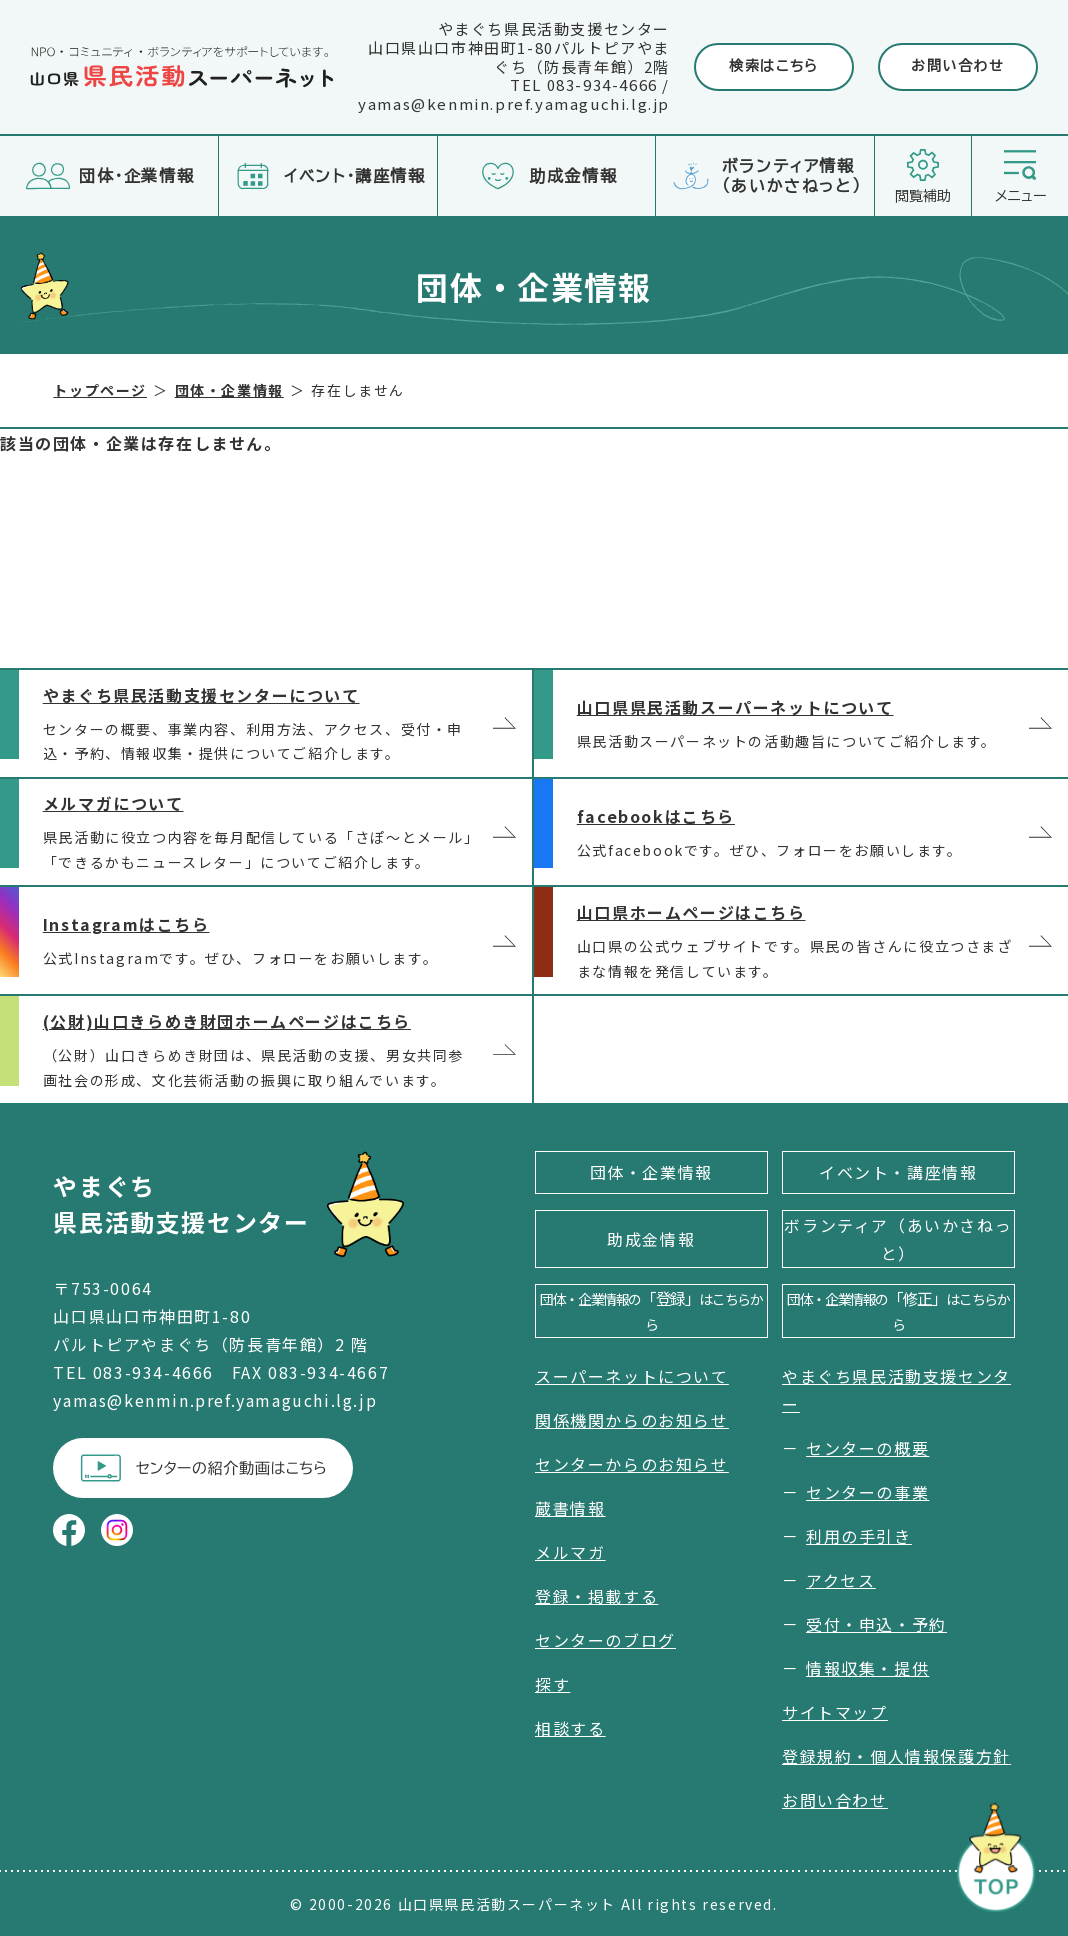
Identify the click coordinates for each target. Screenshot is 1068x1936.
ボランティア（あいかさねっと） (898, 1239)
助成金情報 (651, 1239)
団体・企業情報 (651, 1172)
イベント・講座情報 (898, 1172)
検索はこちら (774, 66)
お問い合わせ (958, 66)
